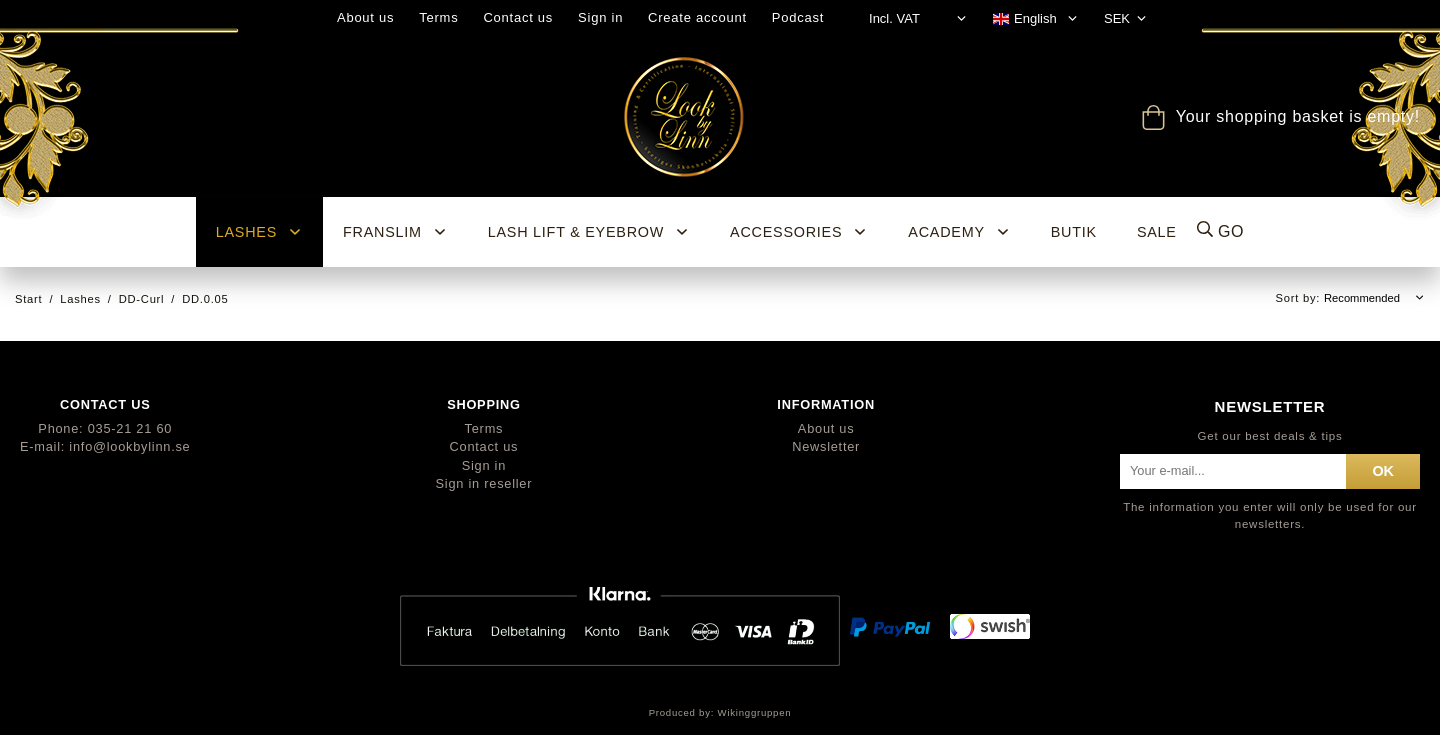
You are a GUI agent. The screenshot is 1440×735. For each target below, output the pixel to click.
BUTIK (1074, 232)
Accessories (799, 232)
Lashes (259, 232)
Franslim (395, 232)
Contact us (518, 17)
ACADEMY (959, 232)
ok (1383, 471)
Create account (697, 17)
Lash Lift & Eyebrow (589, 232)
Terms (438, 17)
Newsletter (826, 446)
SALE (1157, 232)
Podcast (798, 17)
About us (365, 17)
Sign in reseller (484, 483)
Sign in (600, 17)
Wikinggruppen (755, 712)
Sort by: (1300, 298)
